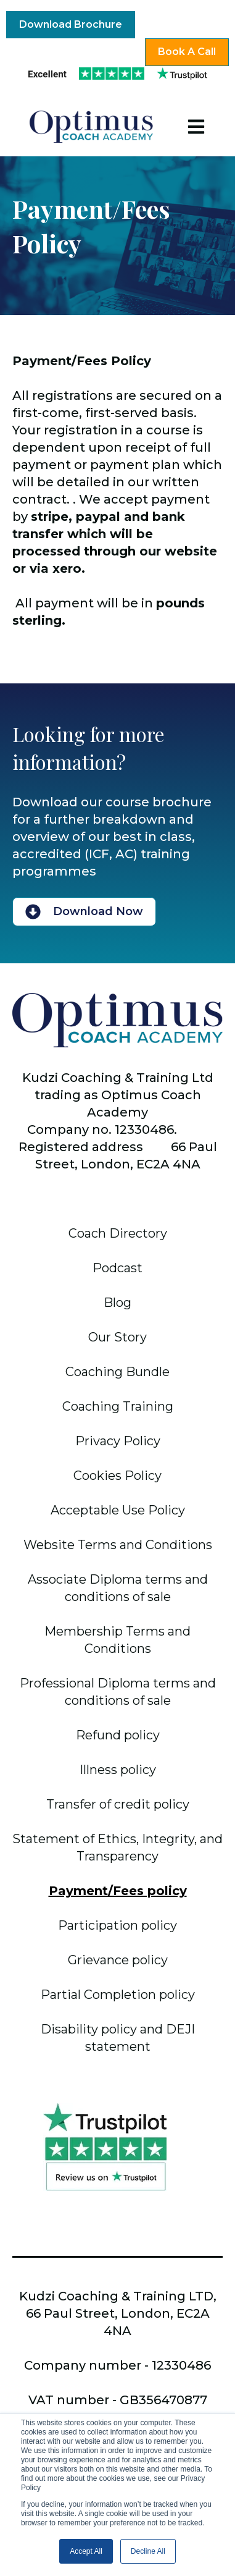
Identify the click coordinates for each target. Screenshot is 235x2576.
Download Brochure (70, 24)
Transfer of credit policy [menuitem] (117, 1804)
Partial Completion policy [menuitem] (118, 1994)
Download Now (84, 911)
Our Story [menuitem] (117, 1337)
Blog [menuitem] (117, 1302)
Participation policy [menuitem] (117, 1925)
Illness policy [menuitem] (118, 1769)
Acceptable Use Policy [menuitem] (118, 1510)
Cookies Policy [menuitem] (117, 1475)
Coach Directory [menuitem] (117, 1233)
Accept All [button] (86, 2551)
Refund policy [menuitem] (118, 1735)
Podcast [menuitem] (117, 1268)
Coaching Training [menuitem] (117, 1406)
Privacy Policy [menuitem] (117, 1441)
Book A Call (187, 51)
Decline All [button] (148, 2551)
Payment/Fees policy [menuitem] (118, 1890)
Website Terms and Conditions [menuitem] (117, 1544)
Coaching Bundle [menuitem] (117, 1371)
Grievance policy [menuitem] (118, 1960)
